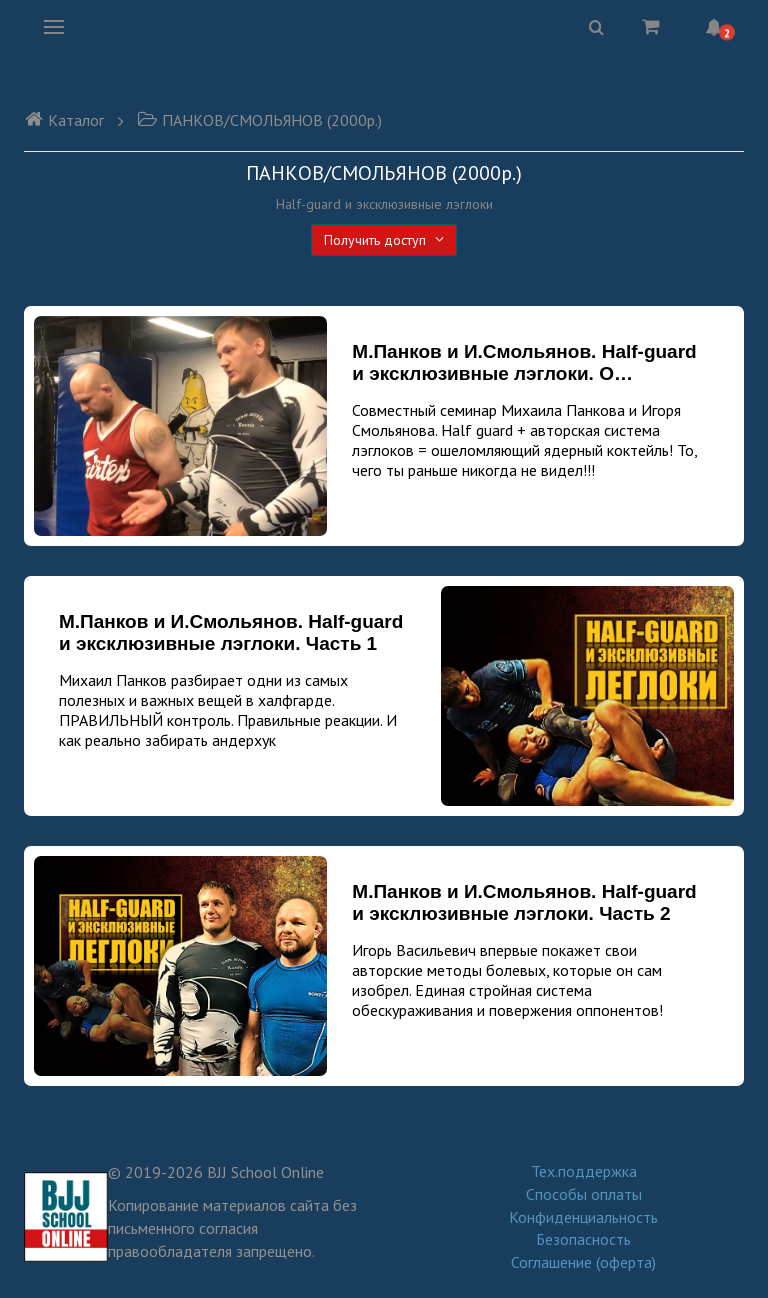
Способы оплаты (584, 1194)
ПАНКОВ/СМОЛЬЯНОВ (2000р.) (259, 120)
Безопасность (583, 1239)
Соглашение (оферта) (583, 1262)
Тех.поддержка (584, 1171)
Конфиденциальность (583, 1217)
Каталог (64, 120)
